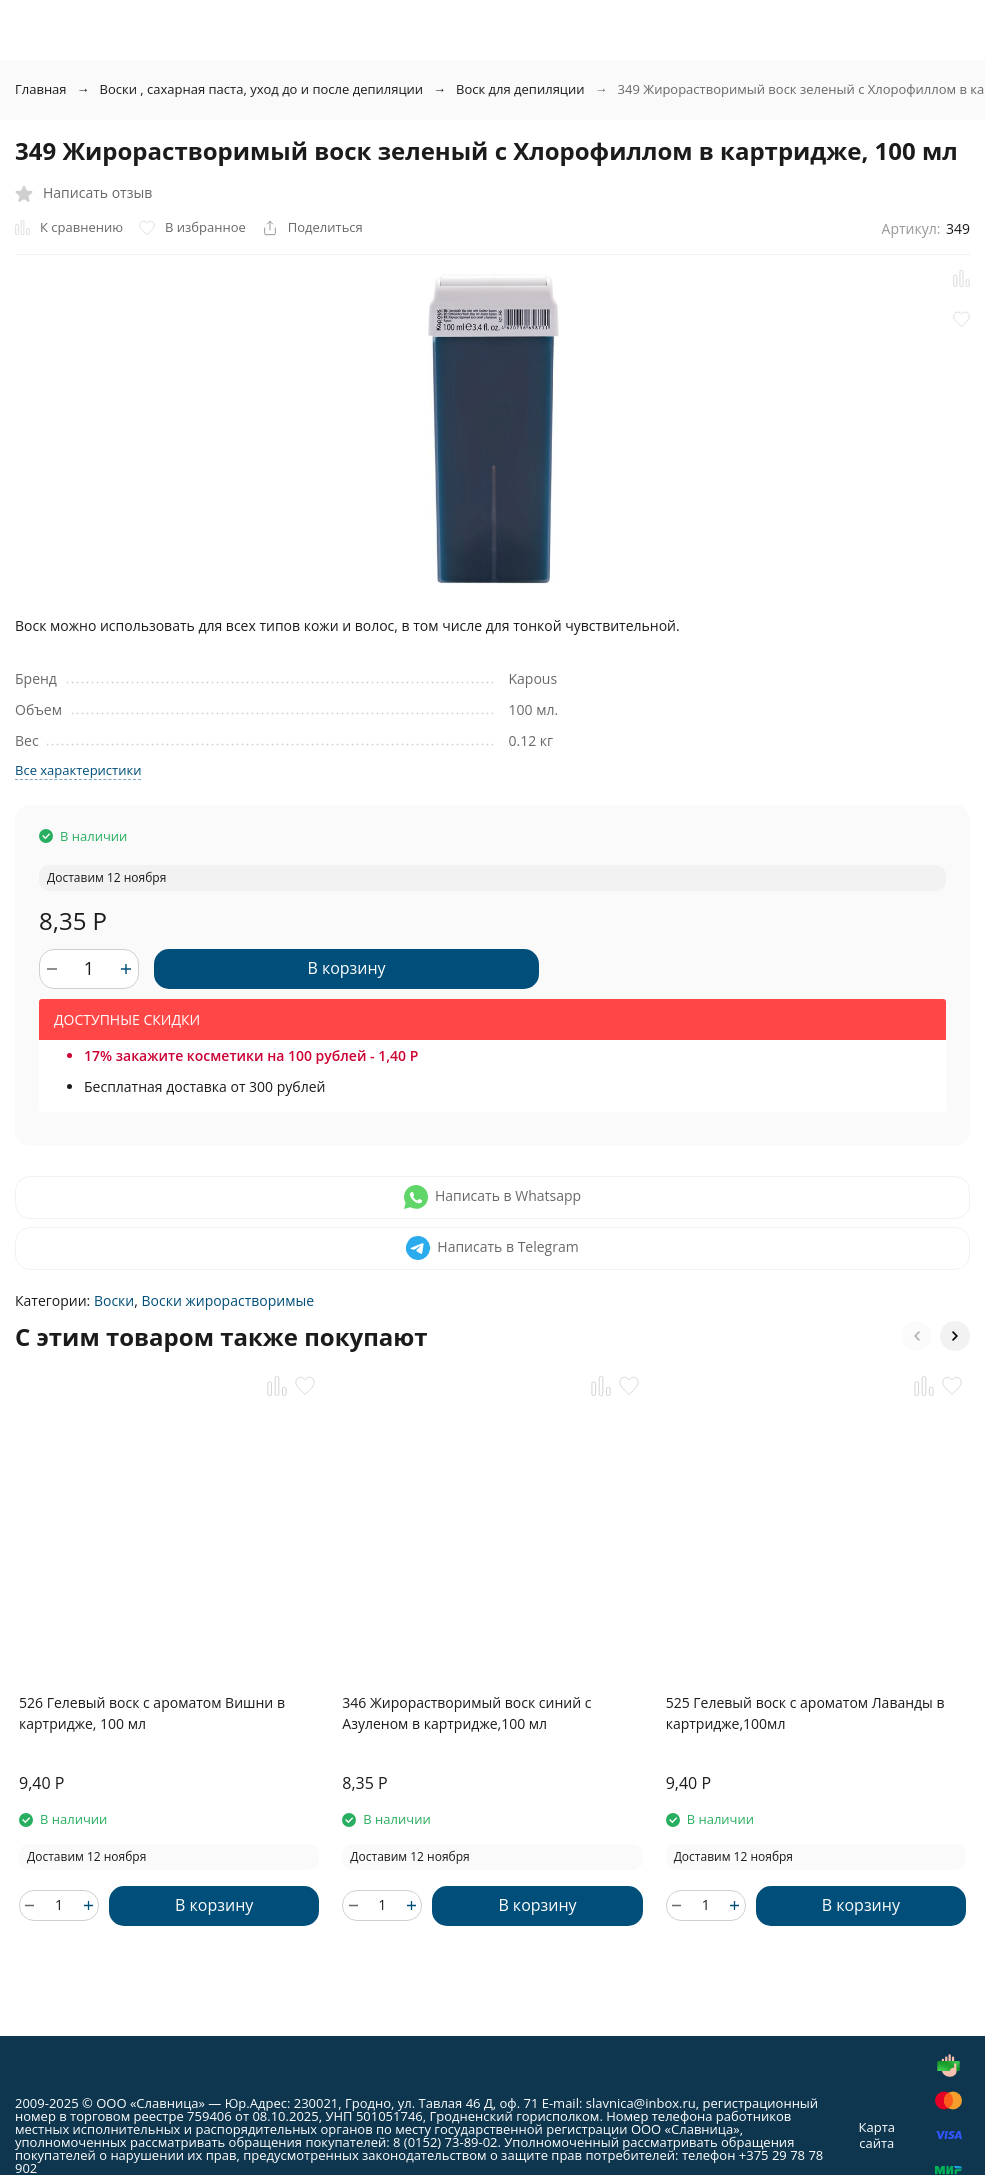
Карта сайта (877, 2135)
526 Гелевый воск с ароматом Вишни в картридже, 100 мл (152, 1713)
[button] (917, 1336)
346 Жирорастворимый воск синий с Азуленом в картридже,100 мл (466, 1713)
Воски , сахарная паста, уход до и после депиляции (262, 89)
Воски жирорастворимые (228, 1300)
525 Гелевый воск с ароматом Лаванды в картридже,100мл (805, 1713)
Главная (41, 89)
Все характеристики (78, 770)
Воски (114, 1300)
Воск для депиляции (520, 89)
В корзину (346, 968)
